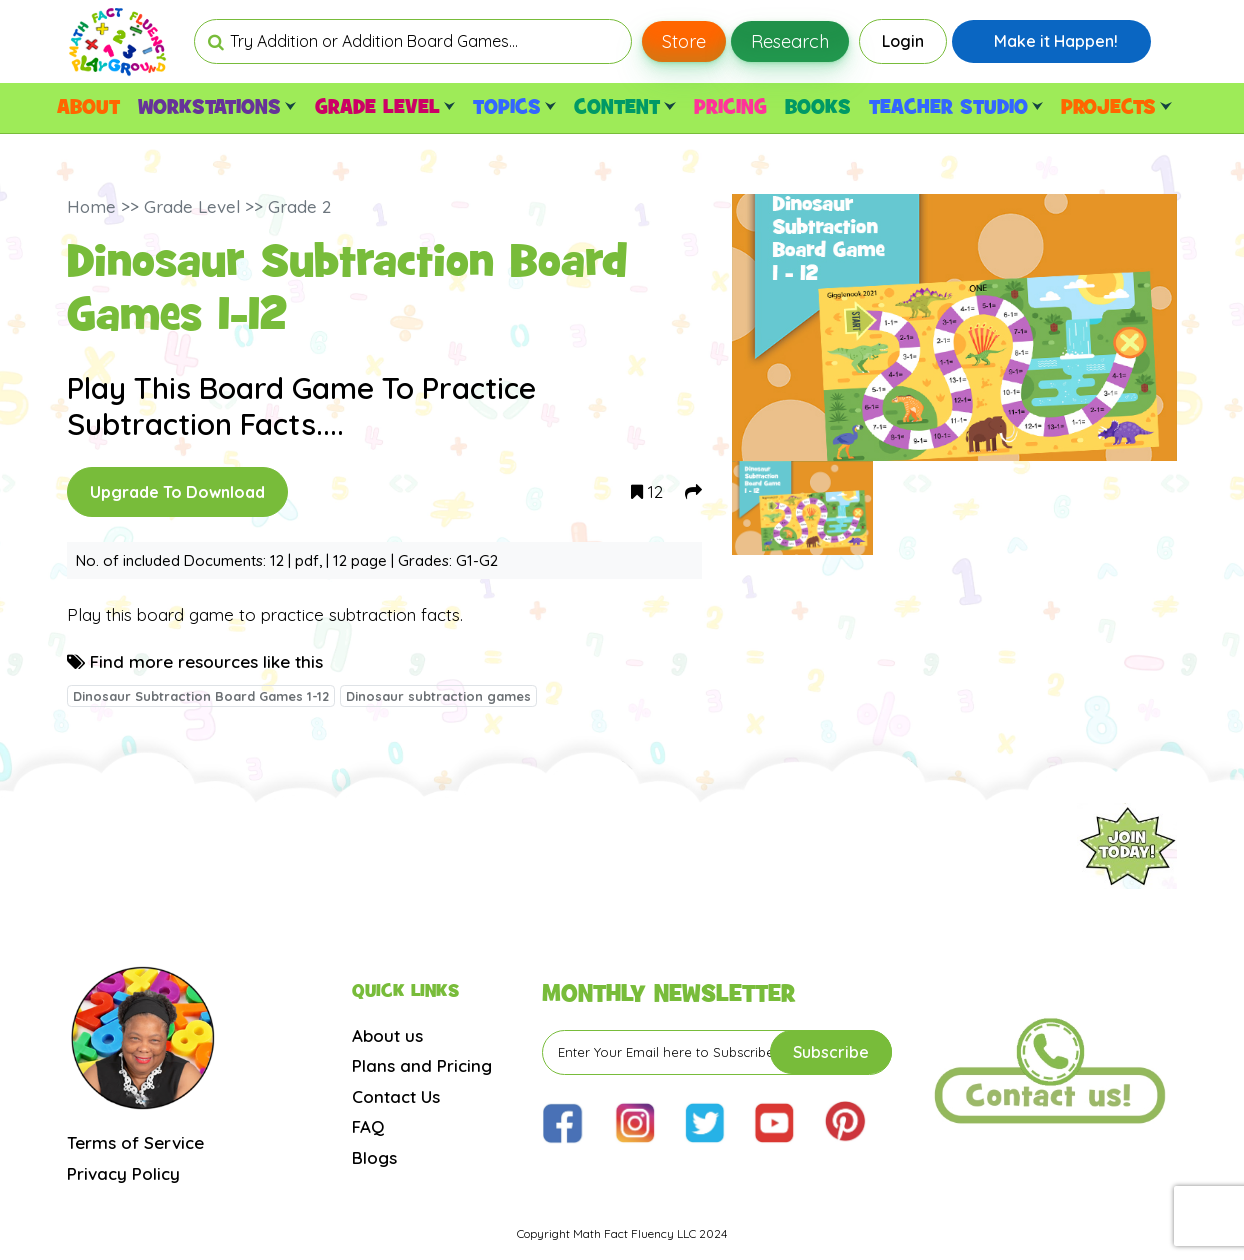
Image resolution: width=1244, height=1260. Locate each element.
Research (790, 41)
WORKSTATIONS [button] (217, 108)
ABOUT (88, 108)
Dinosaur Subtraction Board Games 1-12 (201, 696)
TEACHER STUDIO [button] (956, 108)
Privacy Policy (123, 1173)
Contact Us (396, 1096)
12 (647, 491)
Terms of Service (135, 1142)
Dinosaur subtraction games (438, 696)
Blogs (374, 1157)
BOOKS (818, 108)
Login (903, 41)
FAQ (368, 1126)
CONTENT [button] (624, 108)
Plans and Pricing (422, 1065)
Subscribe (831, 1052)
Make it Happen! (1056, 41)
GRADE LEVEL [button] (385, 108)
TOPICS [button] (514, 108)
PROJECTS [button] (1116, 108)
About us (387, 1035)
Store (684, 41)
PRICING (730, 108)
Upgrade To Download (177, 492)
